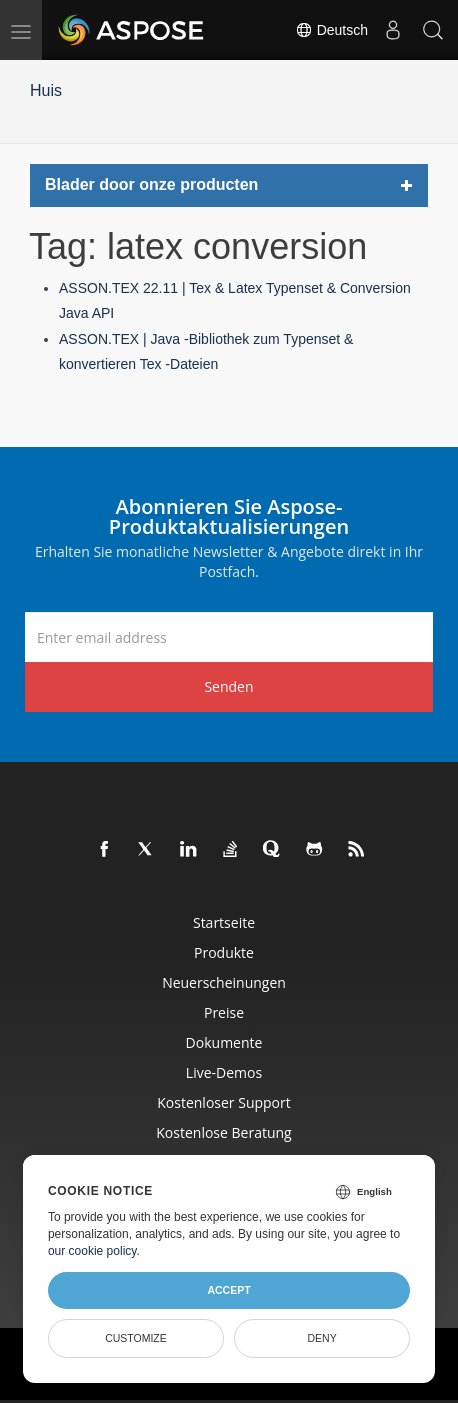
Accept (228, 1290)
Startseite (224, 922)
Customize (136, 1338)
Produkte (224, 952)
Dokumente (224, 1042)
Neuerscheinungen (224, 982)
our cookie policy (92, 1251)
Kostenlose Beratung (223, 1132)
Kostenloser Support (223, 1102)
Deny (321, 1338)
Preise (224, 1012)
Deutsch (331, 30)
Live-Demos (224, 1072)
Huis (46, 90)
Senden (228, 686)
